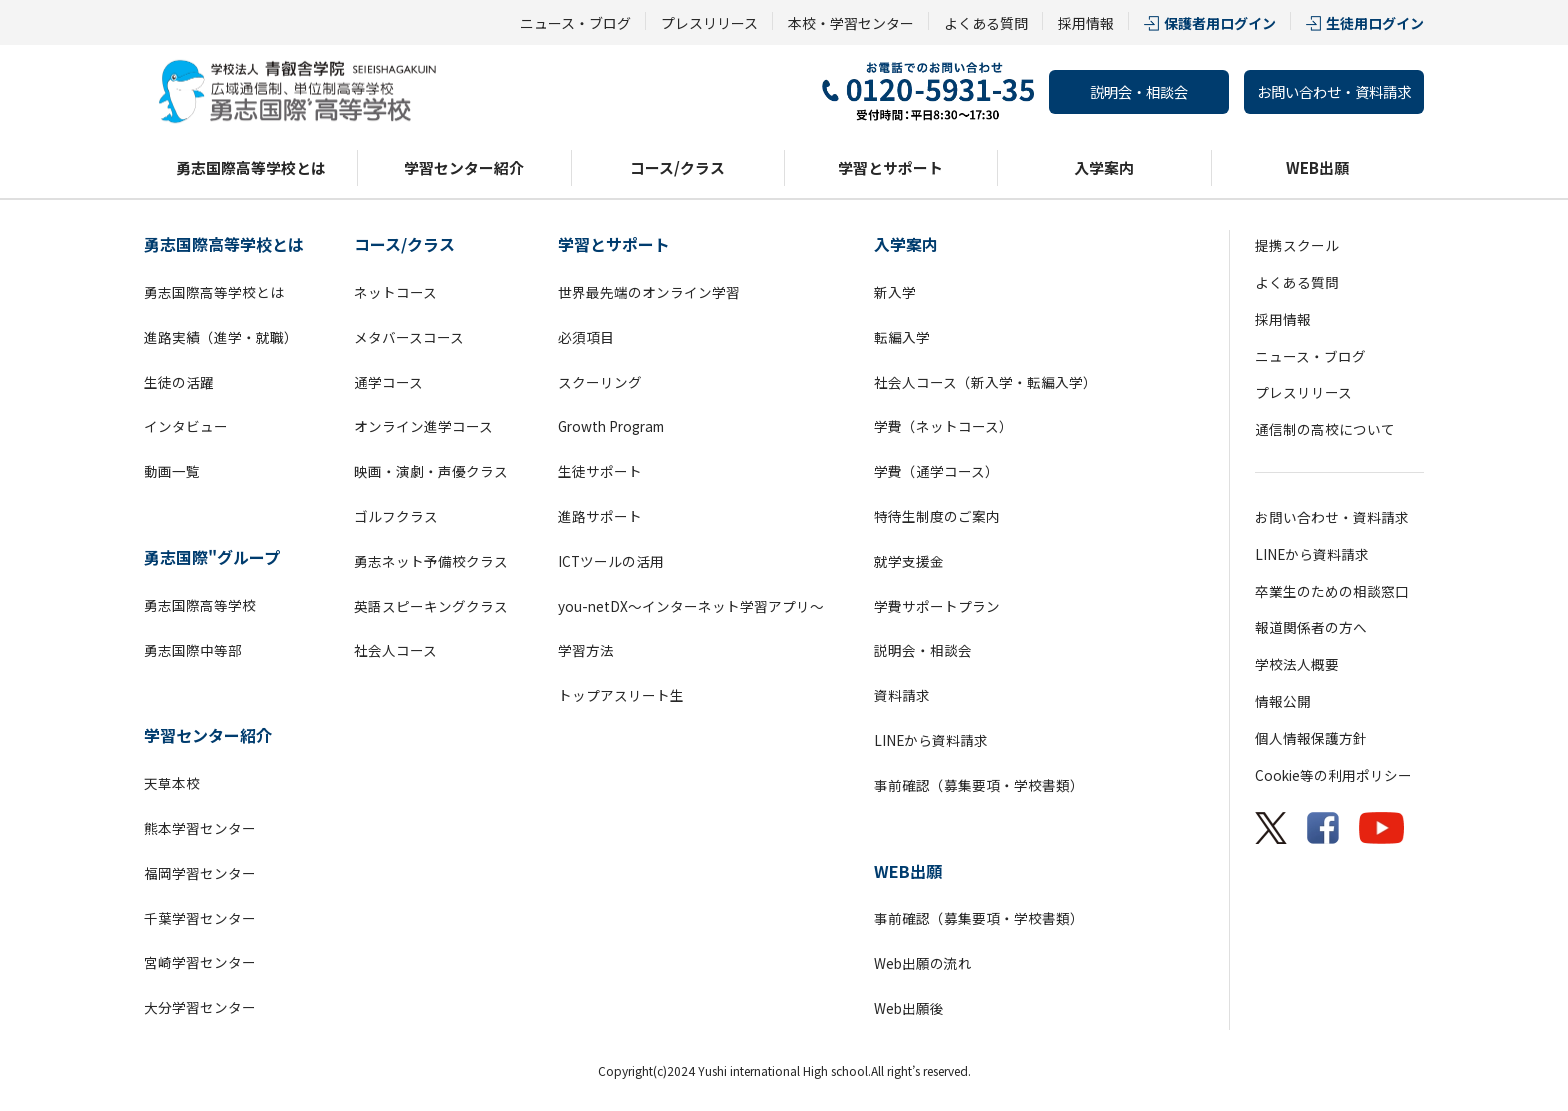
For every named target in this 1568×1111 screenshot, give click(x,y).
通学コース (388, 382)
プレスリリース (709, 23)
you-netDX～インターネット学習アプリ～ (691, 606)
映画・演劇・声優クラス (431, 471)
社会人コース (395, 650)
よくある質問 (986, 23)
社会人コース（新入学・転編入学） (985, 382)
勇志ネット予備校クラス (431, 561)
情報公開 (1283, 701)
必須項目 (586, 337)
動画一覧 (172, 471)
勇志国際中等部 (193, 650)
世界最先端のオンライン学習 (649, 292)
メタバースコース (409, 337)
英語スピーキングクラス (431, 606)
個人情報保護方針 (1311, 738)
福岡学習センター (200, 873)
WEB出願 (1317, 167)
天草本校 (172, 783)
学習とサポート (890, 167)
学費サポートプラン (937, 606)
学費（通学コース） (936, 471)
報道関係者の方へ (1311, 627)
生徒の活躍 (179, 382)
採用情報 (1086, 23)
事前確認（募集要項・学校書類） (979, 785)
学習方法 (586, 650)
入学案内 (1104, 167)
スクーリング (600, 382)
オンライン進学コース (423, 426)
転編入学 (902, 337)
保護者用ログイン (1220, 23)
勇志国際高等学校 (200, 605)
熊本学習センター (200, 828)
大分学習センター (200, 1007)
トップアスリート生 (621, 695)
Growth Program (611, 426)
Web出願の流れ (923, 963)
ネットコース (395, 292)
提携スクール (1297, 245)
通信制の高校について (1325, 429)
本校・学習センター (851, 23)
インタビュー (186, 426)
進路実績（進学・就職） (221, 337)
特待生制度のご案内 (937, 516)
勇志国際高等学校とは (251, 167)
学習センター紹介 (464, 167)
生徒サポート (600, 471)
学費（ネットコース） (943, 426)
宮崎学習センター (200, 962)
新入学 (895, 292)
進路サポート (600, 516)
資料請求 (902, 695)
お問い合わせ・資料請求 (1334, 91)
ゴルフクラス (396, 516)
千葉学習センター (200, 918)
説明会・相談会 (1139, 91)
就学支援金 (909, 561)
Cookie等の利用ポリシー (1333, 775)
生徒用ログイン (1375, 23)
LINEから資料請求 (931, 740)
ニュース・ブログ (575, 23)
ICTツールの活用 (611, 561)
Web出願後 (909, 1008)
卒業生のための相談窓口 (1332, 591)
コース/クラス (677, 167)
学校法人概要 (1297, 664)
